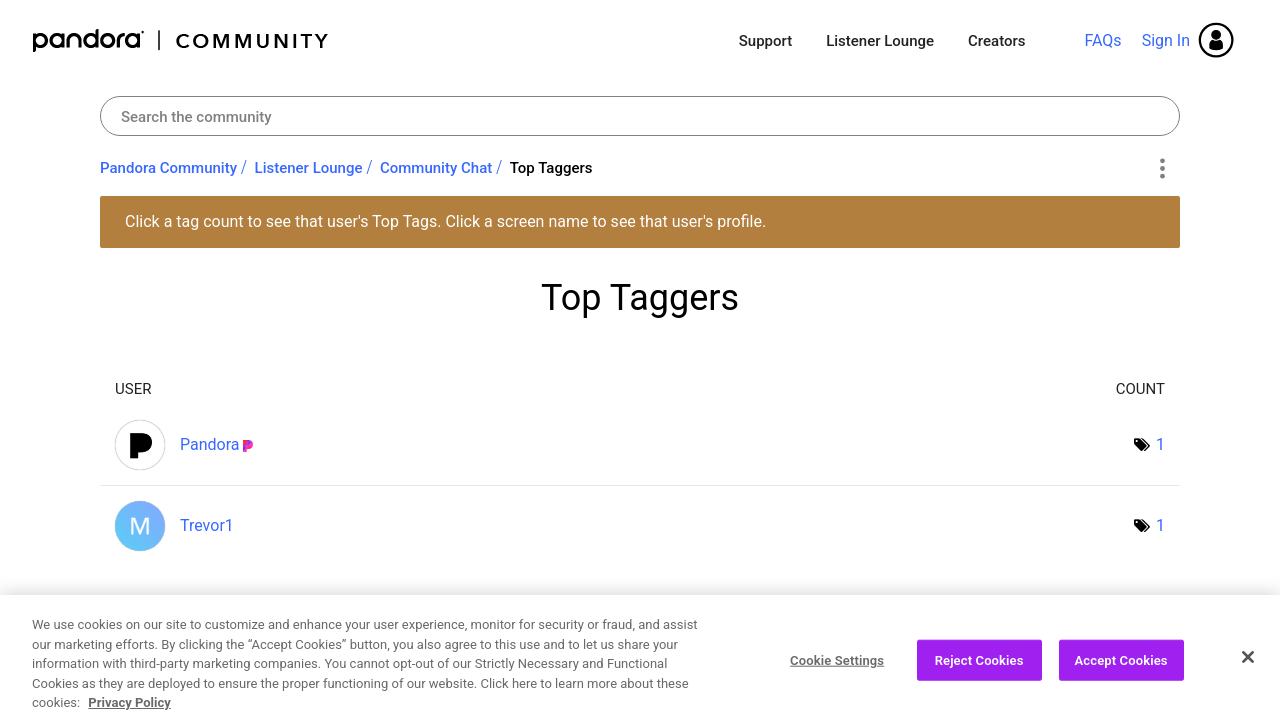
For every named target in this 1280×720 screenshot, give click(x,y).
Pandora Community (181, 40)
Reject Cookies (979, 666)
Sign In (1166, 40)
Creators (996, 41)
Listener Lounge (880, 41)
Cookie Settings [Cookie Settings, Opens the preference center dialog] (837, 666)
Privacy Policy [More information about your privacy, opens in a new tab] (129, 709)
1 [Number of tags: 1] (1160, 444)
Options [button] (1161, 169)
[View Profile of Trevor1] (207, 525)
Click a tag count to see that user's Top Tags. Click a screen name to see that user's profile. (445, 221)
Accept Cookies (1121, 666)
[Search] (640, 116)
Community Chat (436, 168)
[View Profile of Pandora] (210, 444)
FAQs (1102, 40)
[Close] (1248, 663)
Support (765, 41)
